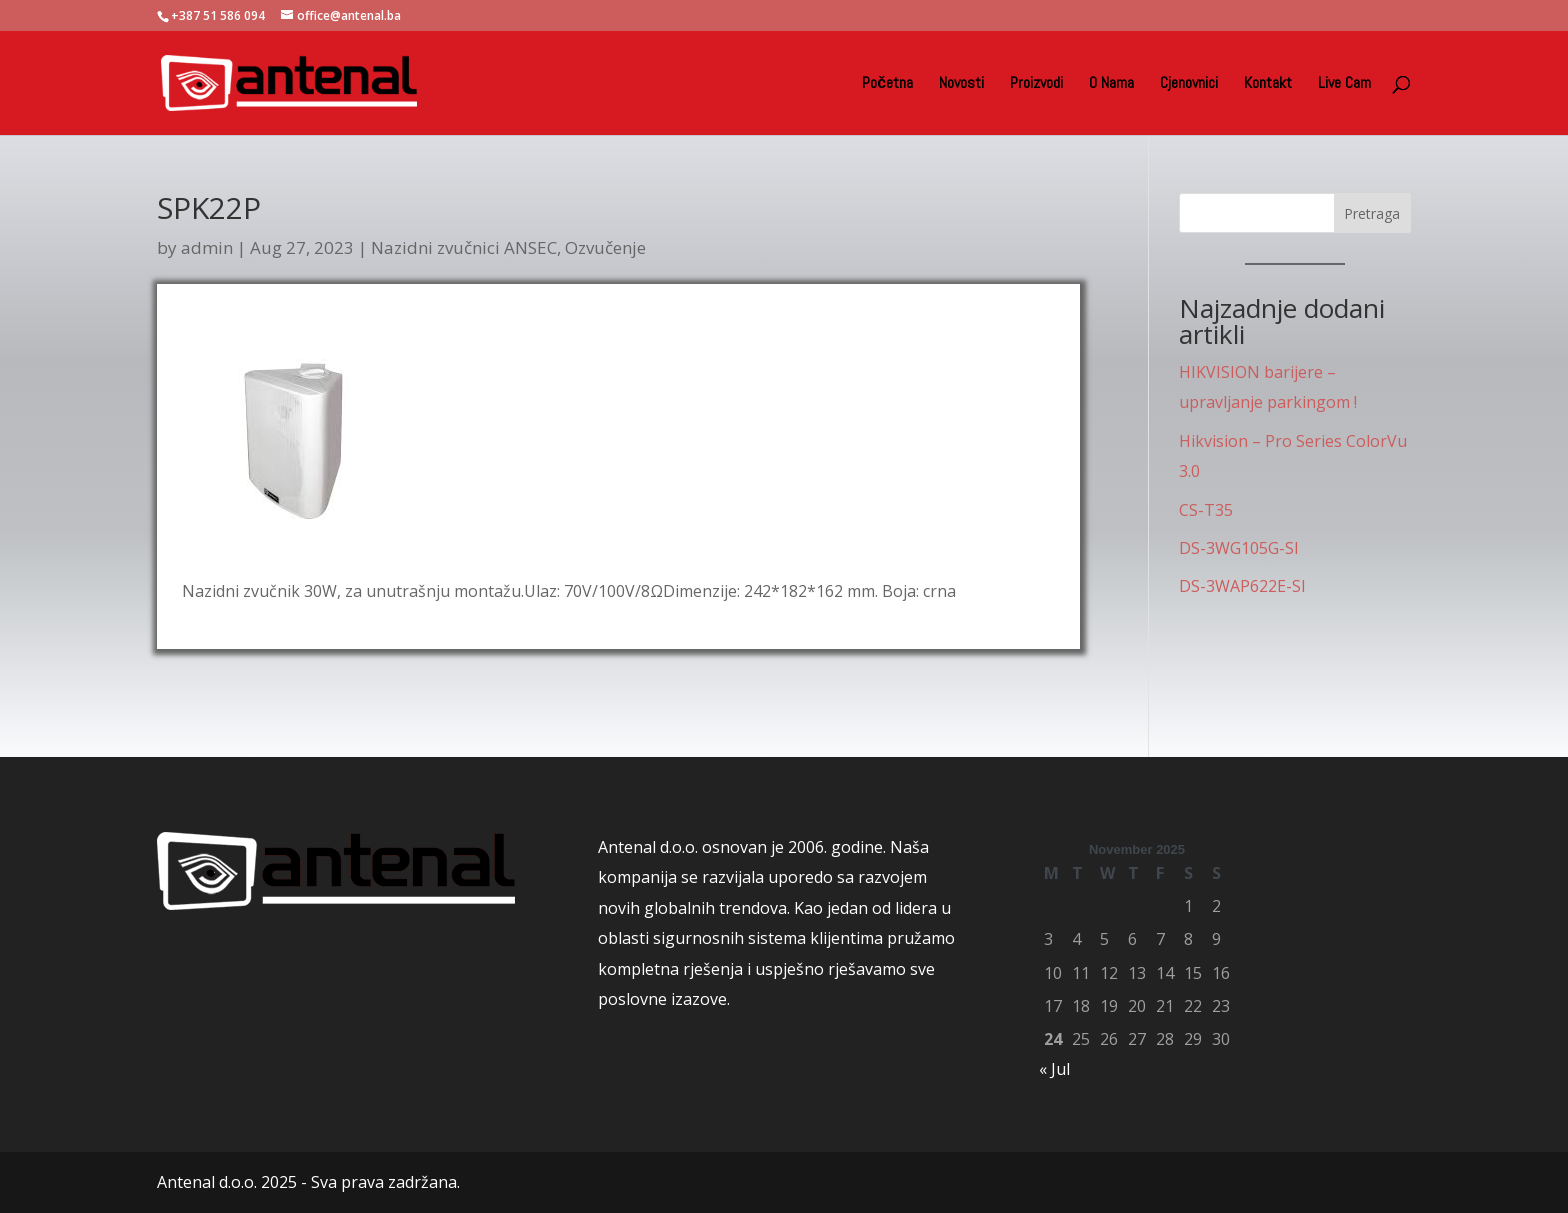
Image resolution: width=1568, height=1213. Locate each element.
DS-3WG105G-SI (1239, 548)
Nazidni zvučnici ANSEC (464, 247)
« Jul (1054, 1069)
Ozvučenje (605, 247)
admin (207, 247)
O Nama (1111, 84)
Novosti (961, 84)
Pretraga (1372, 213)
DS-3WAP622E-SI (1242, 586)
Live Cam (1344, 84)
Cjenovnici (1189, 84)
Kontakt (1268, 84)
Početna (887, 84)
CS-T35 (1206, 510)
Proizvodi (1036, 84)
